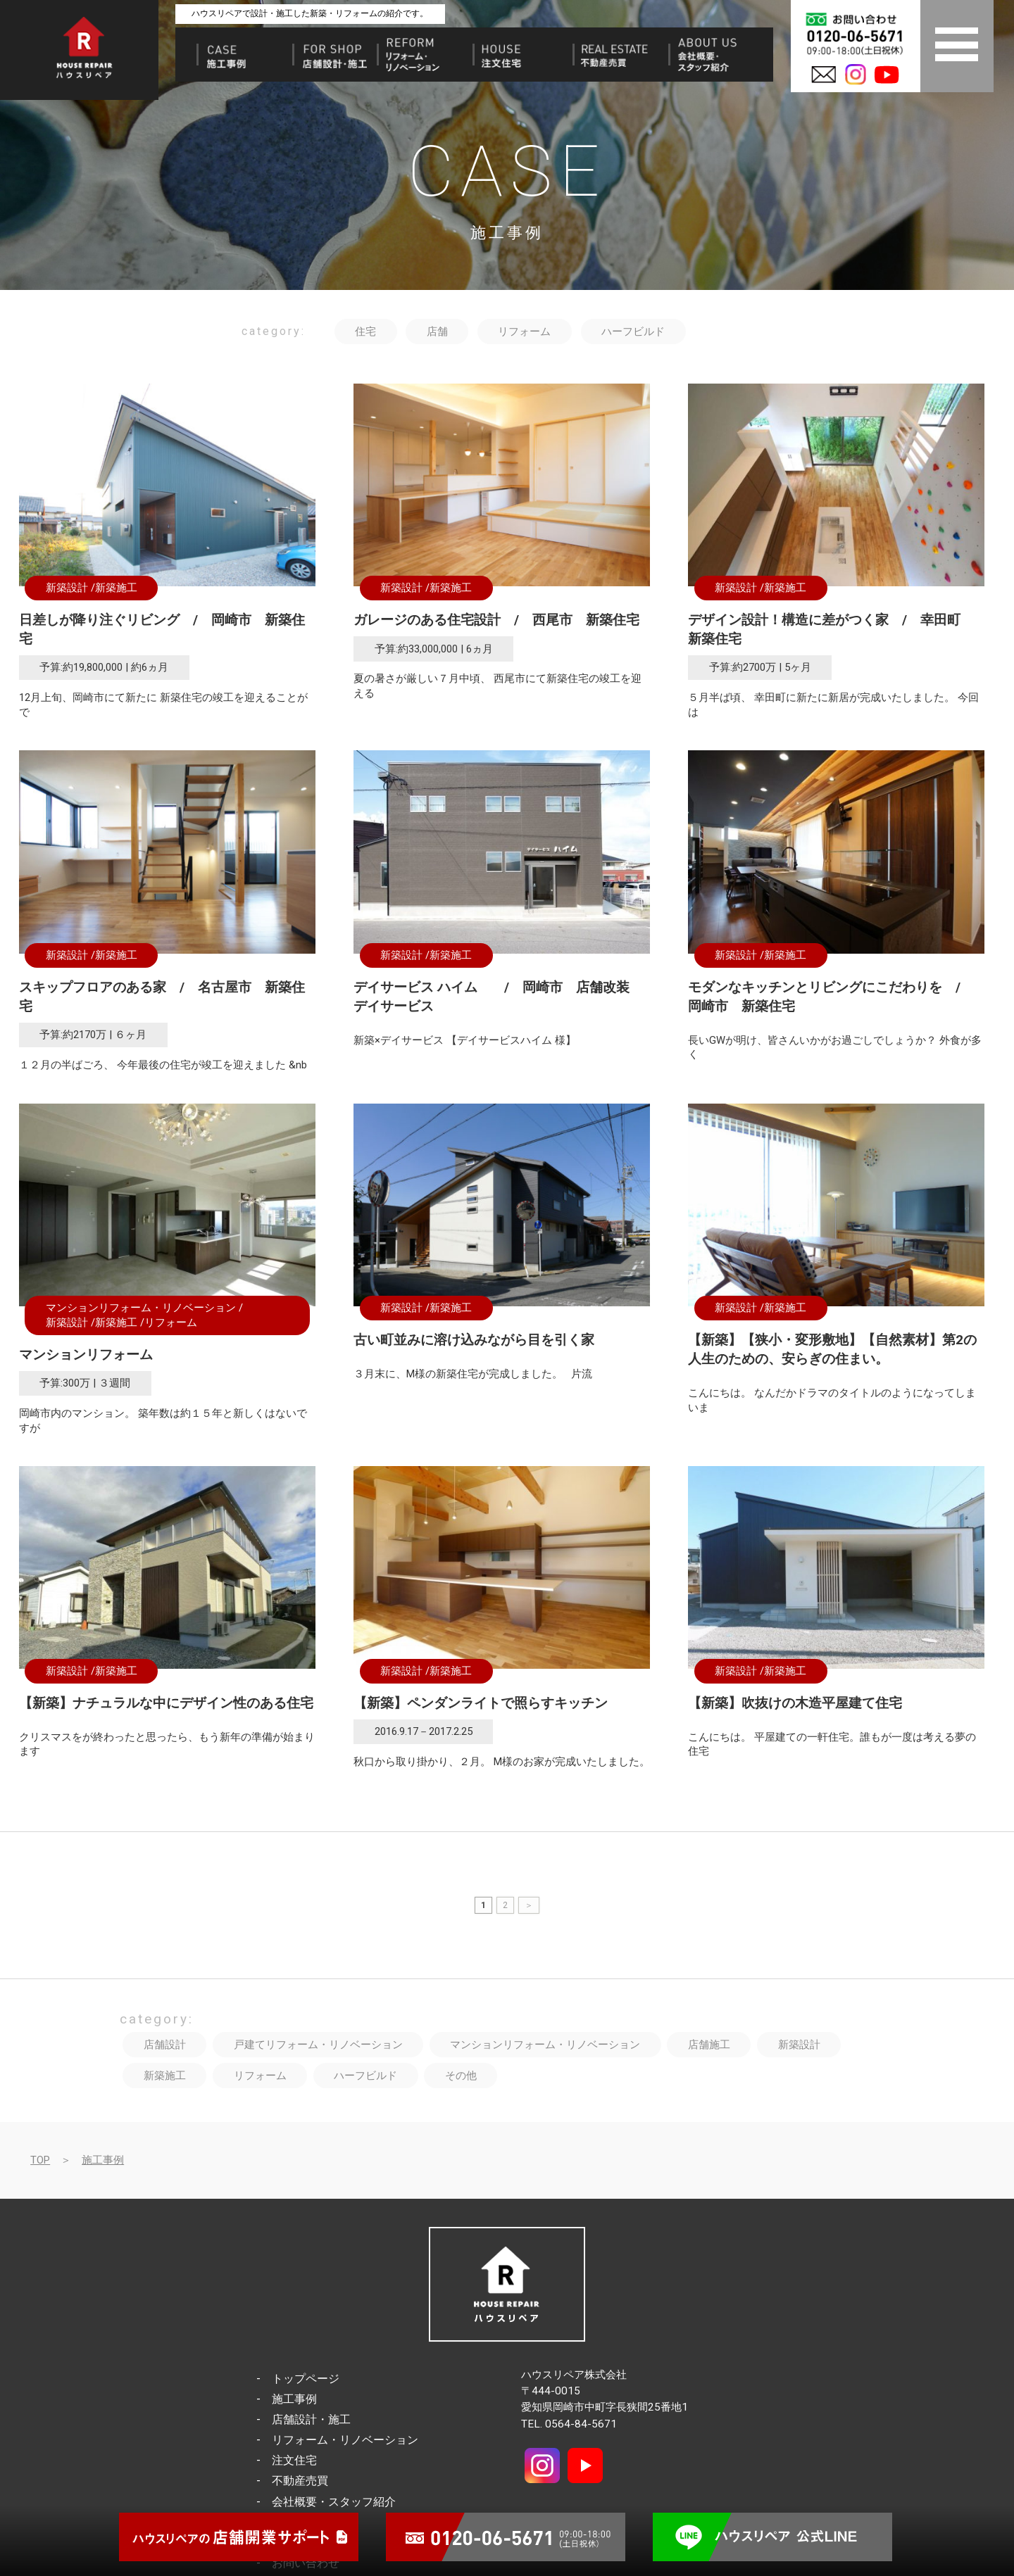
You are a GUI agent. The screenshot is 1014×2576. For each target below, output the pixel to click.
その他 (461, 2075)
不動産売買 (300, 2480)
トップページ (305, 2378)
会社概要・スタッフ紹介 (334, 2501)
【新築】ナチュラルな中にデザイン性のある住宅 (166, 1703)
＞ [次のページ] (529, 1905)
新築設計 (67, 587)
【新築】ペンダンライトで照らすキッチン (480, 1703)
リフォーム (524, 331)
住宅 (365, 331)
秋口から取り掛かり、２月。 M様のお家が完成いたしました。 (501, 1761)
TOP (40, 2160)
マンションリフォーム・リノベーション (141, 1307)
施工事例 (103, 2160)
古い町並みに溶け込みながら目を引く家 (473, 1340)
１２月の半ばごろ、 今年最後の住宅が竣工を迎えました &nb (163, 1065)
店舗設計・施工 (311, 2419)
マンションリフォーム (86, 1354)
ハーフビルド (633, 331)
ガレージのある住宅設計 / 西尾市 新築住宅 (496, 620)
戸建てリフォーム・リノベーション (318, 2044)
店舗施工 (709, 2044)
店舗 (437, 331)
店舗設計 (165, 2044)
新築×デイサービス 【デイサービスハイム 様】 (467, 1040)
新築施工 (116, 587)
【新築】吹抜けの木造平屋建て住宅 (795, 1703)
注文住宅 (294, 2460)
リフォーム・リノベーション (345, 2439)
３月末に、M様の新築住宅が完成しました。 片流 (472, 1374)
